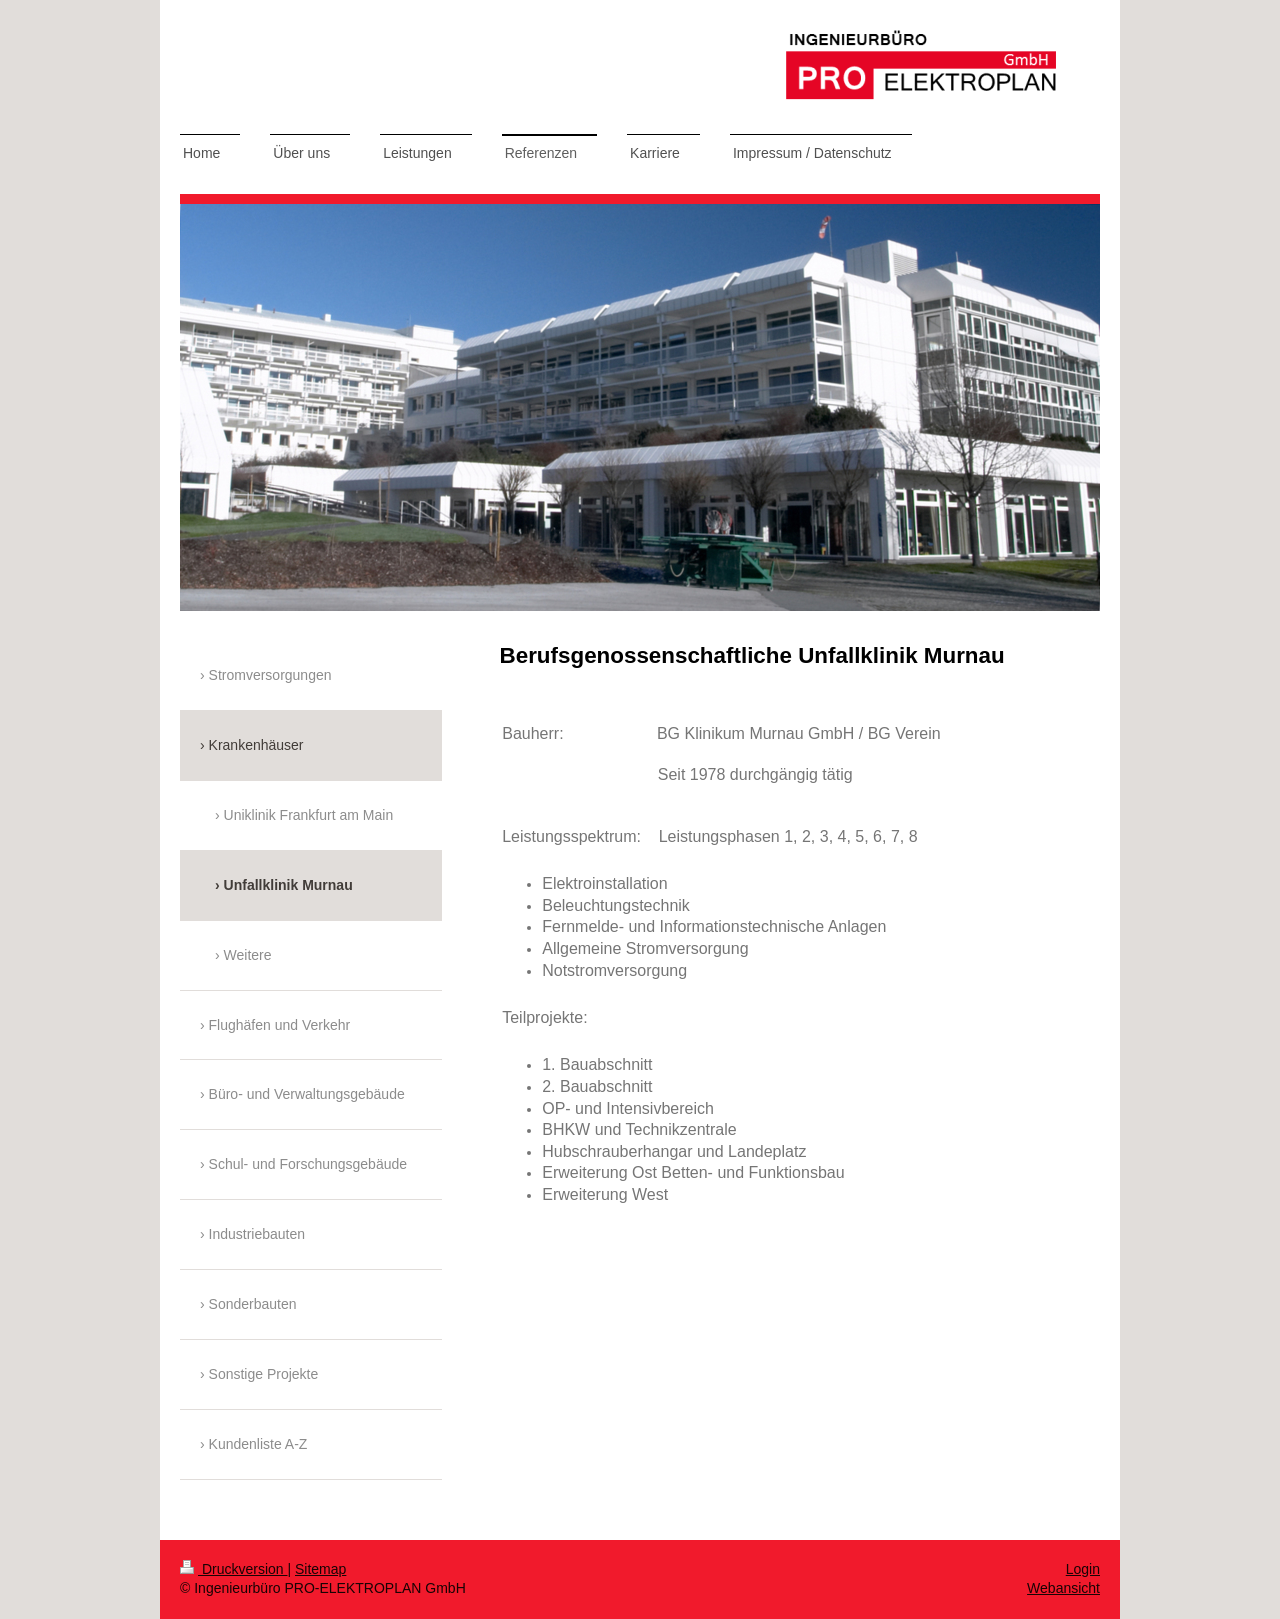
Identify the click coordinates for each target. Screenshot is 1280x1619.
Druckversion (233, 1569)
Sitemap (320, 1569)
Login (1083, 1569)
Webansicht (1063, 1588)
